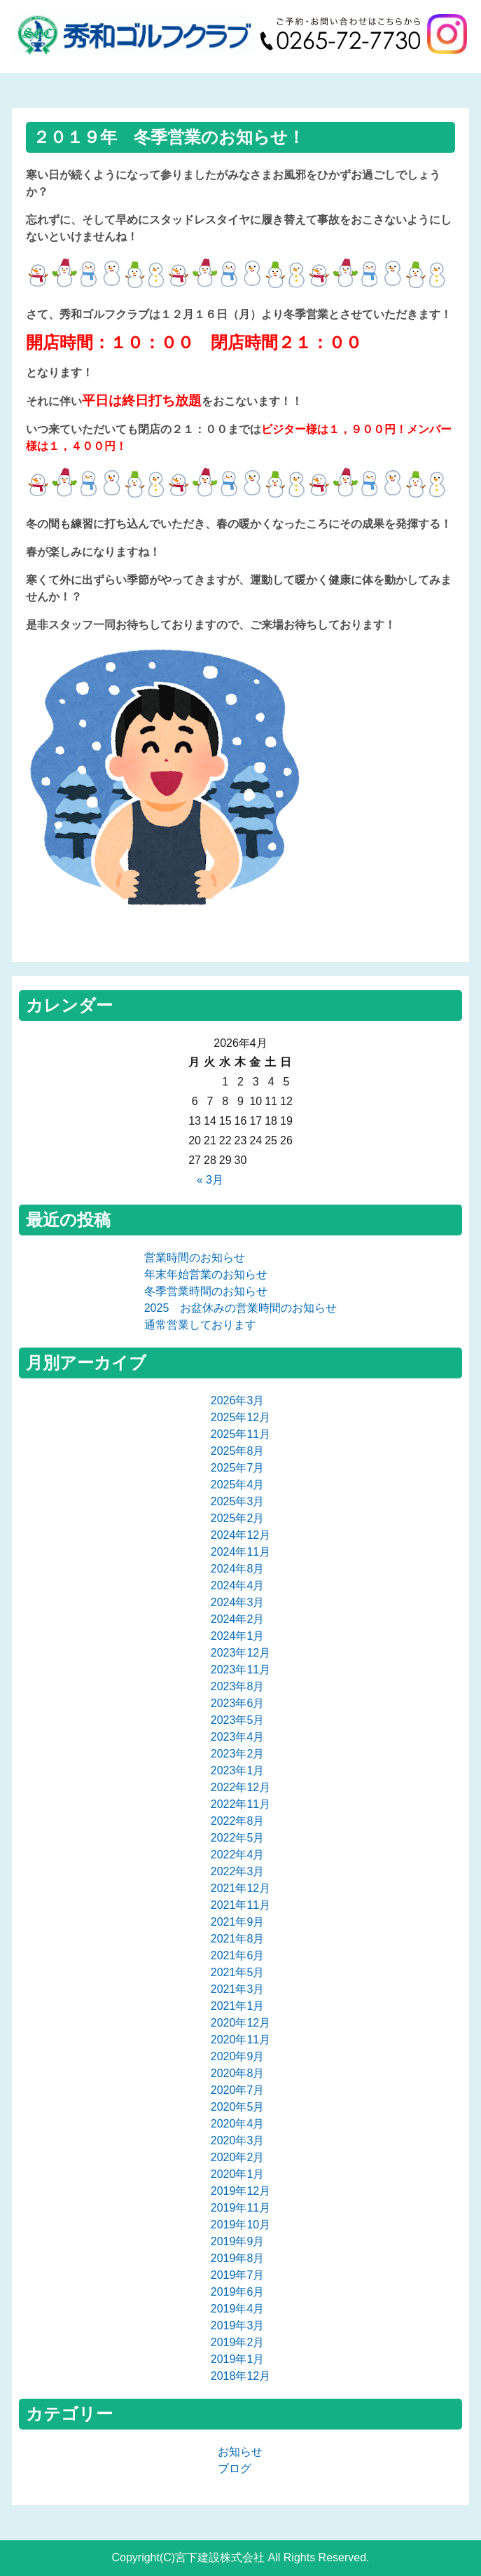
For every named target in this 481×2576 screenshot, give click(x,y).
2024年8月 (238, 1569)
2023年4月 (238, 1737)
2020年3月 (238, 2140)
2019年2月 (238, 2342)
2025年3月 (238, 1501)
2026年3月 (238, 1400)
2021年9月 (238, 1922)
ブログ (234, 2468)
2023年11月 (240, 1670)
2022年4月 (238, 1855)
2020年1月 (238, 2174)
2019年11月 (240, 2208)
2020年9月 (238, 2056)
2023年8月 (238, 1686)
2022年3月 (238, 1871)
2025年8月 (238, 1451)
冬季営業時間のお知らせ (205, 1291)
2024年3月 (238, 1602)
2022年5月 (238, 1838)
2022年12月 (240, 1787)
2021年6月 (238, 1955)
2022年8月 (238, 1821)
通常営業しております (200, 1325)
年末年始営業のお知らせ (205, 1274)
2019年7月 (238, 2275)
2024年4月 (238, 1585)
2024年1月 (238, 1636)
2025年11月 (240, 1434)
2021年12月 (240, 1888)
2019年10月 (240, 2225)
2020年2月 (238, 2157)
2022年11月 (240, 1804)
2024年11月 (240, 1552)
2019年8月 (238, 2258)
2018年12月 (240, 2376)
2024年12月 (240, 1535)
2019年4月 (238, 2309)
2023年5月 (238, 1720)
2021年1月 (238, 2006)
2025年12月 (240, 1417)
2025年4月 (238, 1485)
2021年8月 (238, 1939)
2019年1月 (238, 2359)
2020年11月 (240, 2040)
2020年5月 (238, 2107)
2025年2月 (238, 1518)
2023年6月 (238, 1703)
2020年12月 (240, 2023)
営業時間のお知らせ (194, 1257)
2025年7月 (238, 1468)
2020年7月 (238, 2090)
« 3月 (210, 1180)
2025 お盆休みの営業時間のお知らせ (240, 1308)
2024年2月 (238, 1619)
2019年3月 (238, 2325)
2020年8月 (238, 2073)
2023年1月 (238, 1770)
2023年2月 (238, 1754)
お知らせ (240, 2452)
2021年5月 (238, 1972)
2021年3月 (238, 1989)
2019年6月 (238, 2292)
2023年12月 (240, 1653)
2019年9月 (238, 2241)
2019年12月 (240, 2191)
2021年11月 (240, 1905)
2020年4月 (238, 2124)
